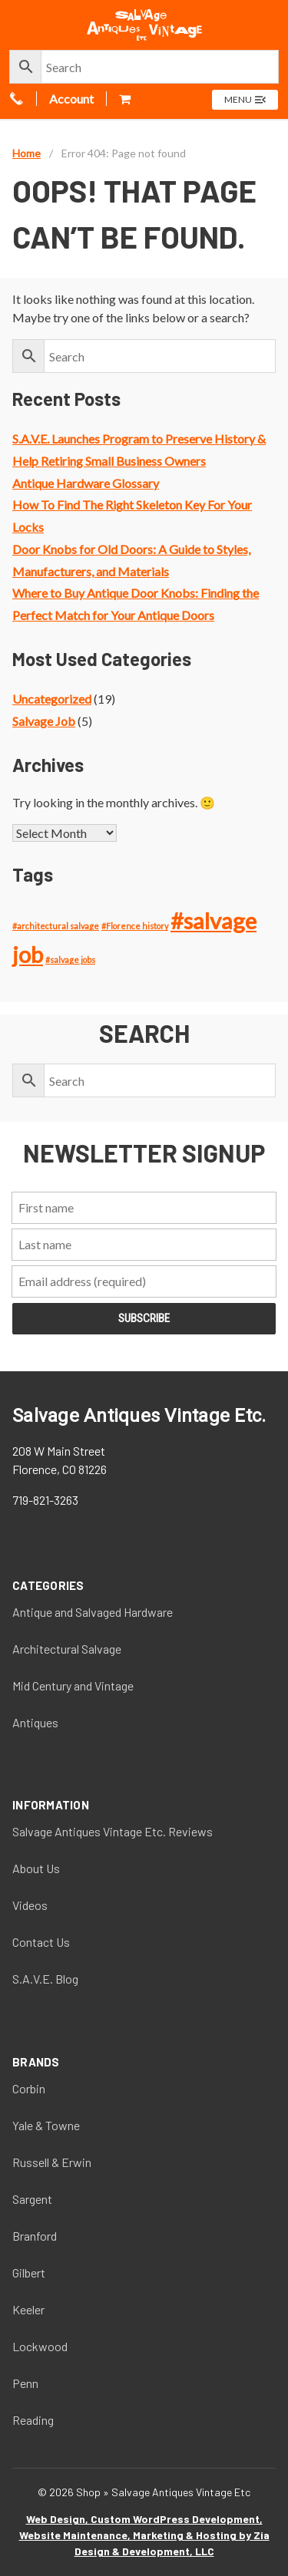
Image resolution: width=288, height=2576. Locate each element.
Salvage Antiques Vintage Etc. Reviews (112, 1831)
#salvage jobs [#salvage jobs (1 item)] (70, 960)
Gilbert (28, 2272)
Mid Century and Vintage (73, 1685)
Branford (34, 2235)
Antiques (35, 1722)
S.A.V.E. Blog (45, 1978)
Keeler (28, 2309)
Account (71, 98)
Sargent (32, 2199)
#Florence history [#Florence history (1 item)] (134, 926)
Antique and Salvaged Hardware (92, 1612)
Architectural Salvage (66, 1648)
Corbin (28, 2088)
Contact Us (41, 1941)
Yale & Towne (46, 2125)
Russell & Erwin (51, 2162)
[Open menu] (245, 100)
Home (26, 153)
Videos (30, 1905)
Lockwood (40, 2346)
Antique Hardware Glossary (85, 483)
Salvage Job (43, 721)
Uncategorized (51, 698)
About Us (36, 1868)
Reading (33, 2420)
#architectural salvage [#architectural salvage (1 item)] (55, 926)
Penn (25, 2383)
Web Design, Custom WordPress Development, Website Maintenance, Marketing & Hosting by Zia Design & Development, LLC (144, 2535)
